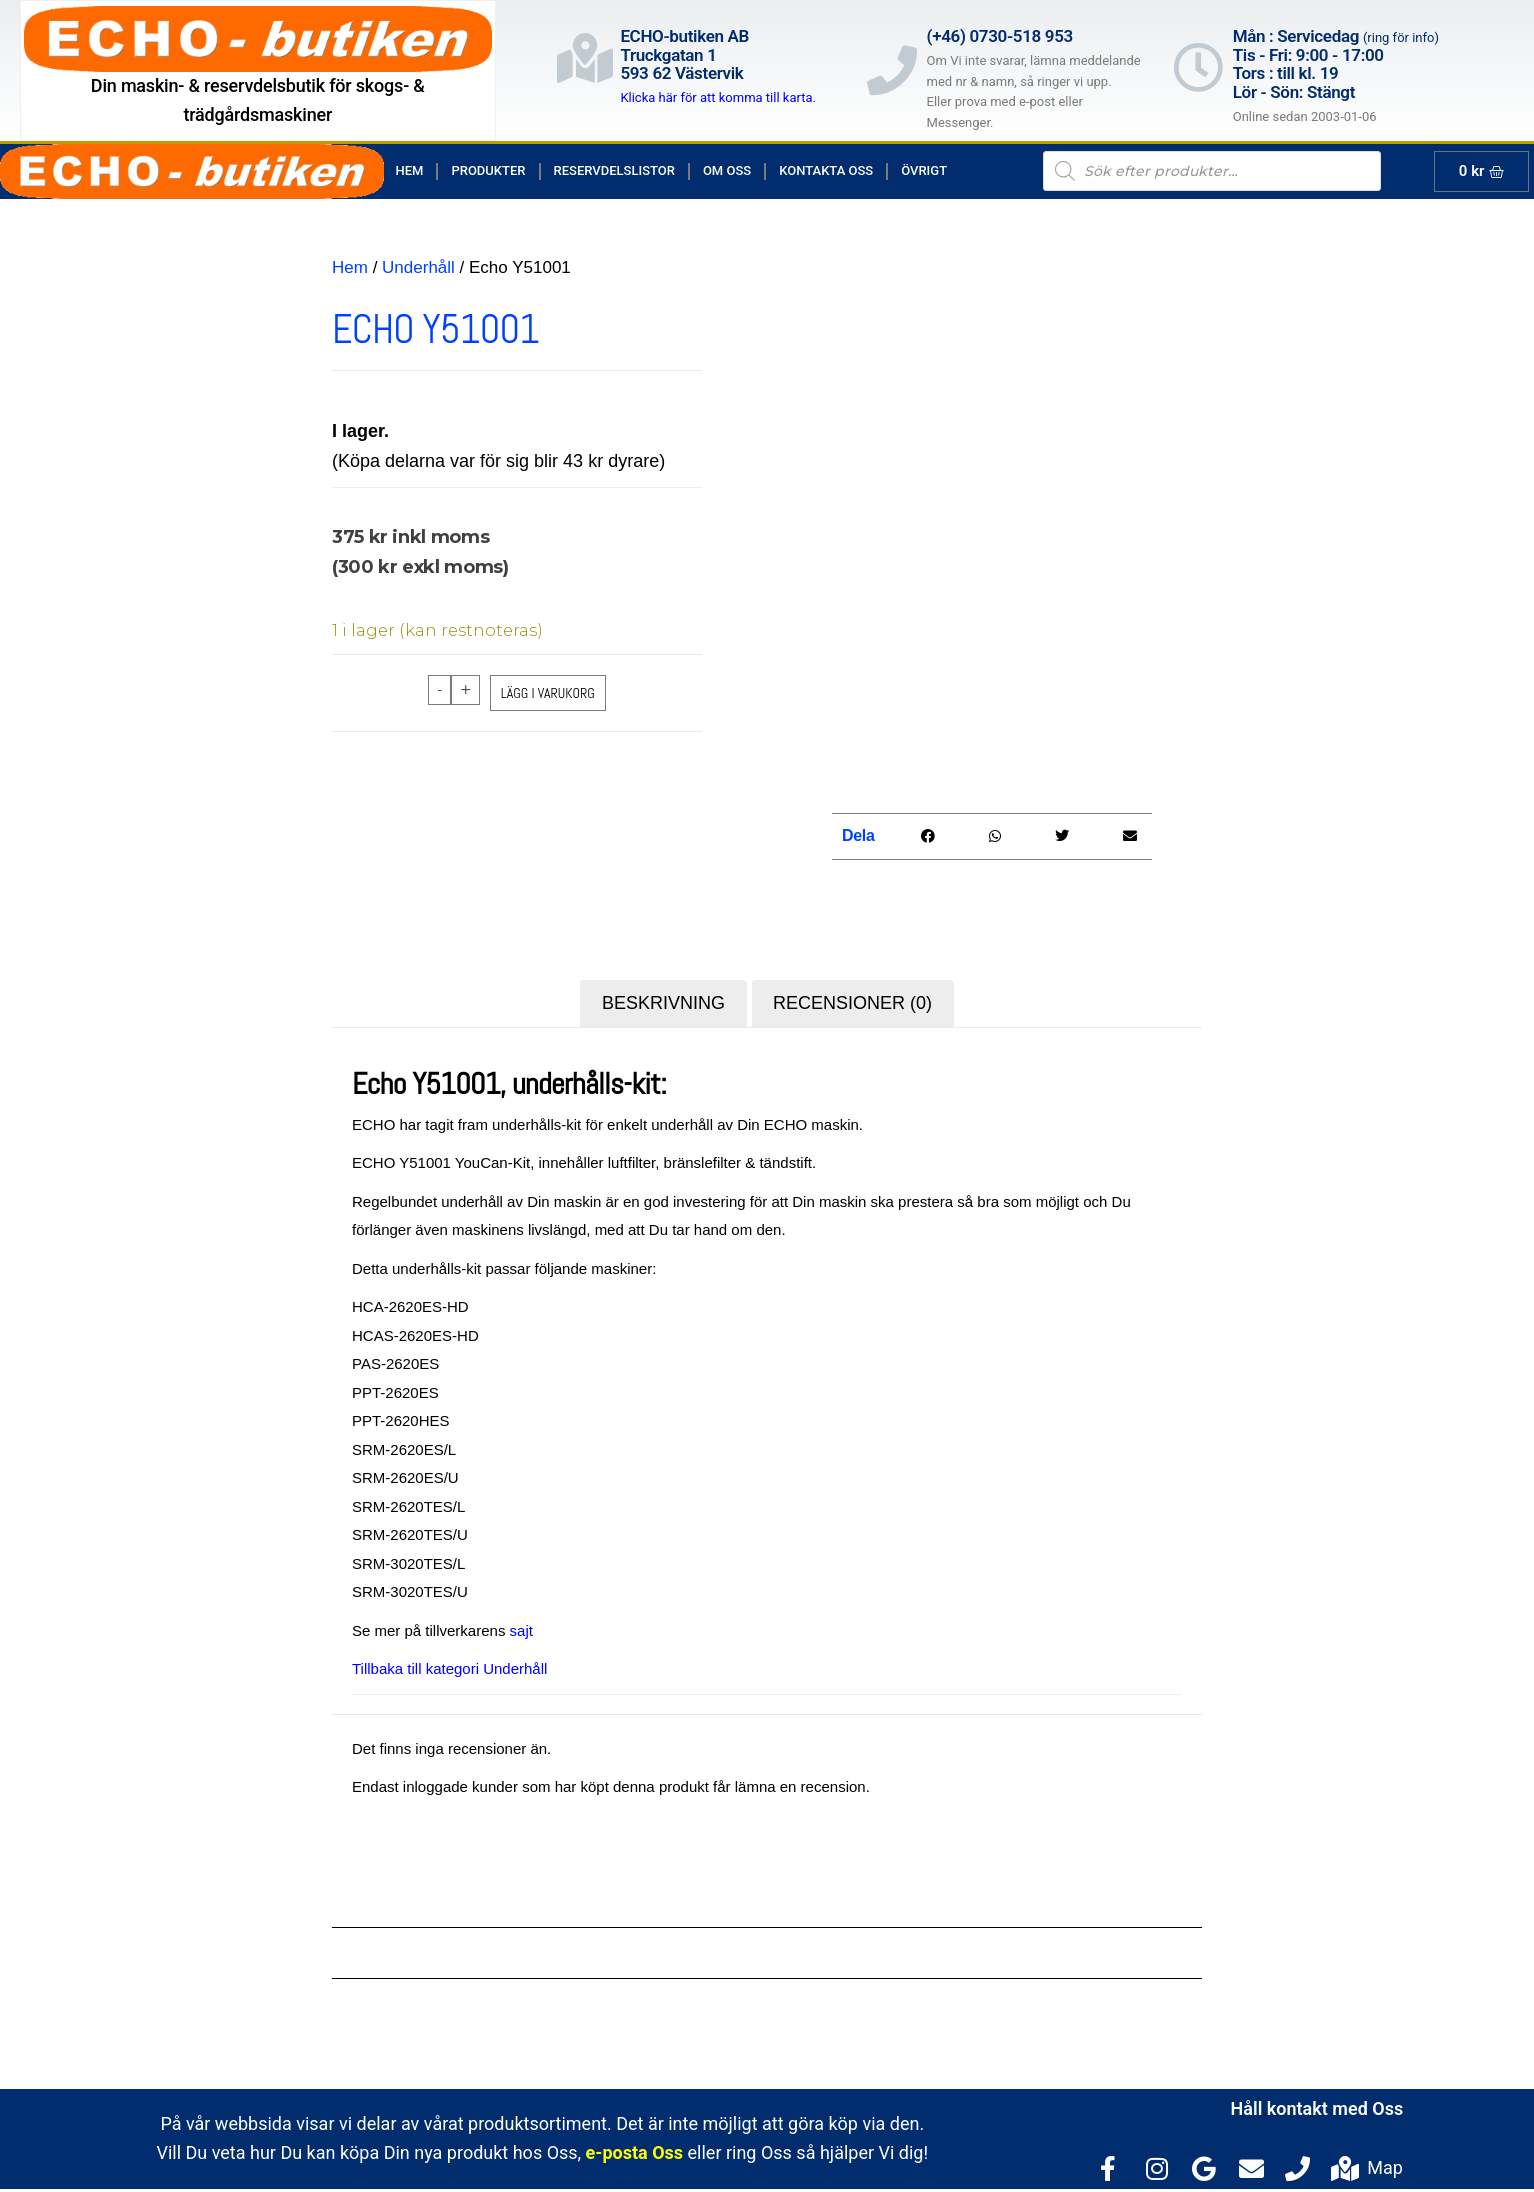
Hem (410, 170)
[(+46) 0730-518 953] (892, 70)
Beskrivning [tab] (663, 1006)
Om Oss (727, 170)
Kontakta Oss (826, 170)
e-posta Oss (634, 2155)
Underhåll (418, 267)
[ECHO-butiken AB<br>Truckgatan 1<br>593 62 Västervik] (585, 58)
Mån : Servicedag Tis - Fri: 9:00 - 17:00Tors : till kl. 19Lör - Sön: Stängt (1336, 64)
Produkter (488, 170)
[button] (927, 839)
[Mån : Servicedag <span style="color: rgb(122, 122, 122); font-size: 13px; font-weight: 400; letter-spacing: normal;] (1198, 67)
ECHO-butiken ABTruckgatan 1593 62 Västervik (684, 54)
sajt (521, 1633)
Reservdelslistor (614, 170)
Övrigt (924, 170)
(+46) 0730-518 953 (1000, 36)
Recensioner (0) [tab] (852, 1006)
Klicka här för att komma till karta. (718, 97)
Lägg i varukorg (548, 693)
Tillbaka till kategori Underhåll (449, 1671)
